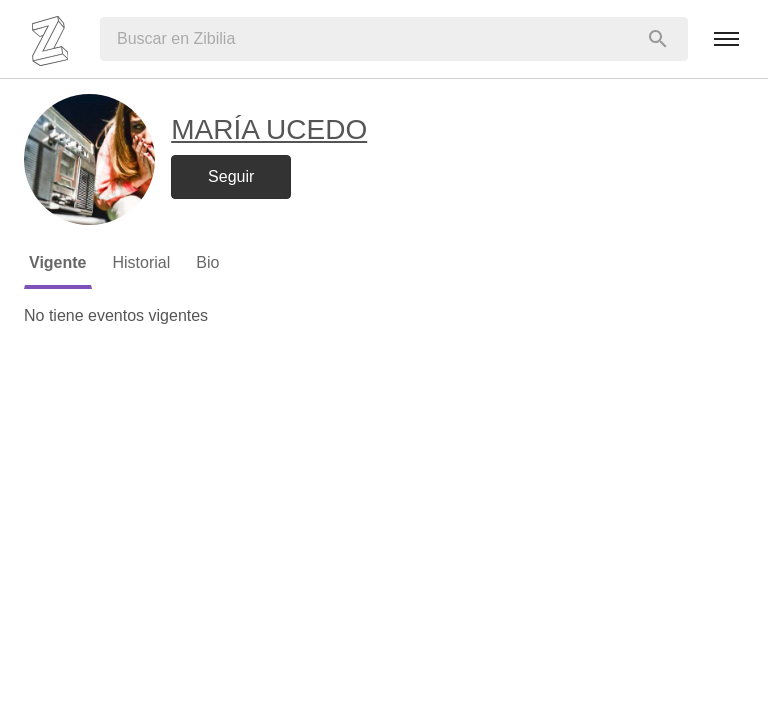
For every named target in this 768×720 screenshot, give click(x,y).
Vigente (58, 262)
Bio (207, 262)
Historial (142, 262)
